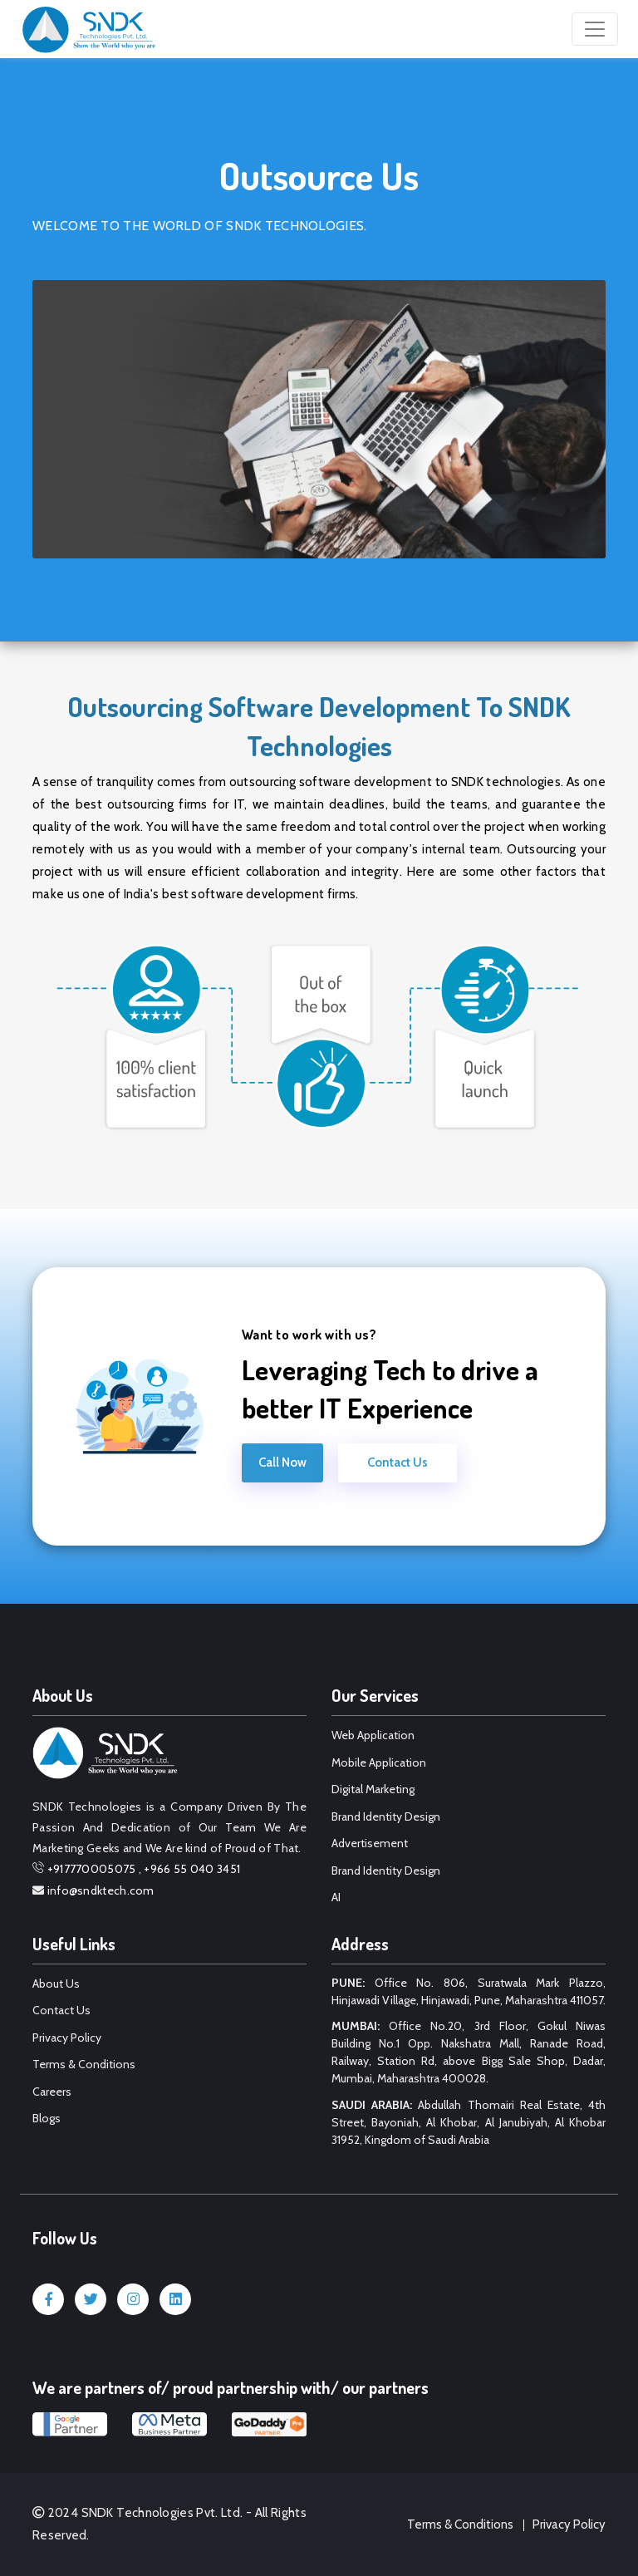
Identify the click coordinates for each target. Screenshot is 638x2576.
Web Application (373, 1735)
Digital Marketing (373, 1789)
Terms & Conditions (83, 2064)
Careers (51, 2091)
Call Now (282, 1462)
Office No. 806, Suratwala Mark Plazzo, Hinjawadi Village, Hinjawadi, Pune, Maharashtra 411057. (468, 1991)
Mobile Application (378, 1762)
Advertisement (369, 1843)
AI (336, 1897)
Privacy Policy (66, 2037)
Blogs (46, 2118)
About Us (56, 1983)
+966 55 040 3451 (192, 1868)
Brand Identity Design (385, 1816)
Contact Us (397, 1462)
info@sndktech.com (101, 1890)
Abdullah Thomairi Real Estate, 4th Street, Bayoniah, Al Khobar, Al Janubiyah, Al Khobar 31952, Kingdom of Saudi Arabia (468, 2122)
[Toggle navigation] (595, 29)
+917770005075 (91, 1868)
